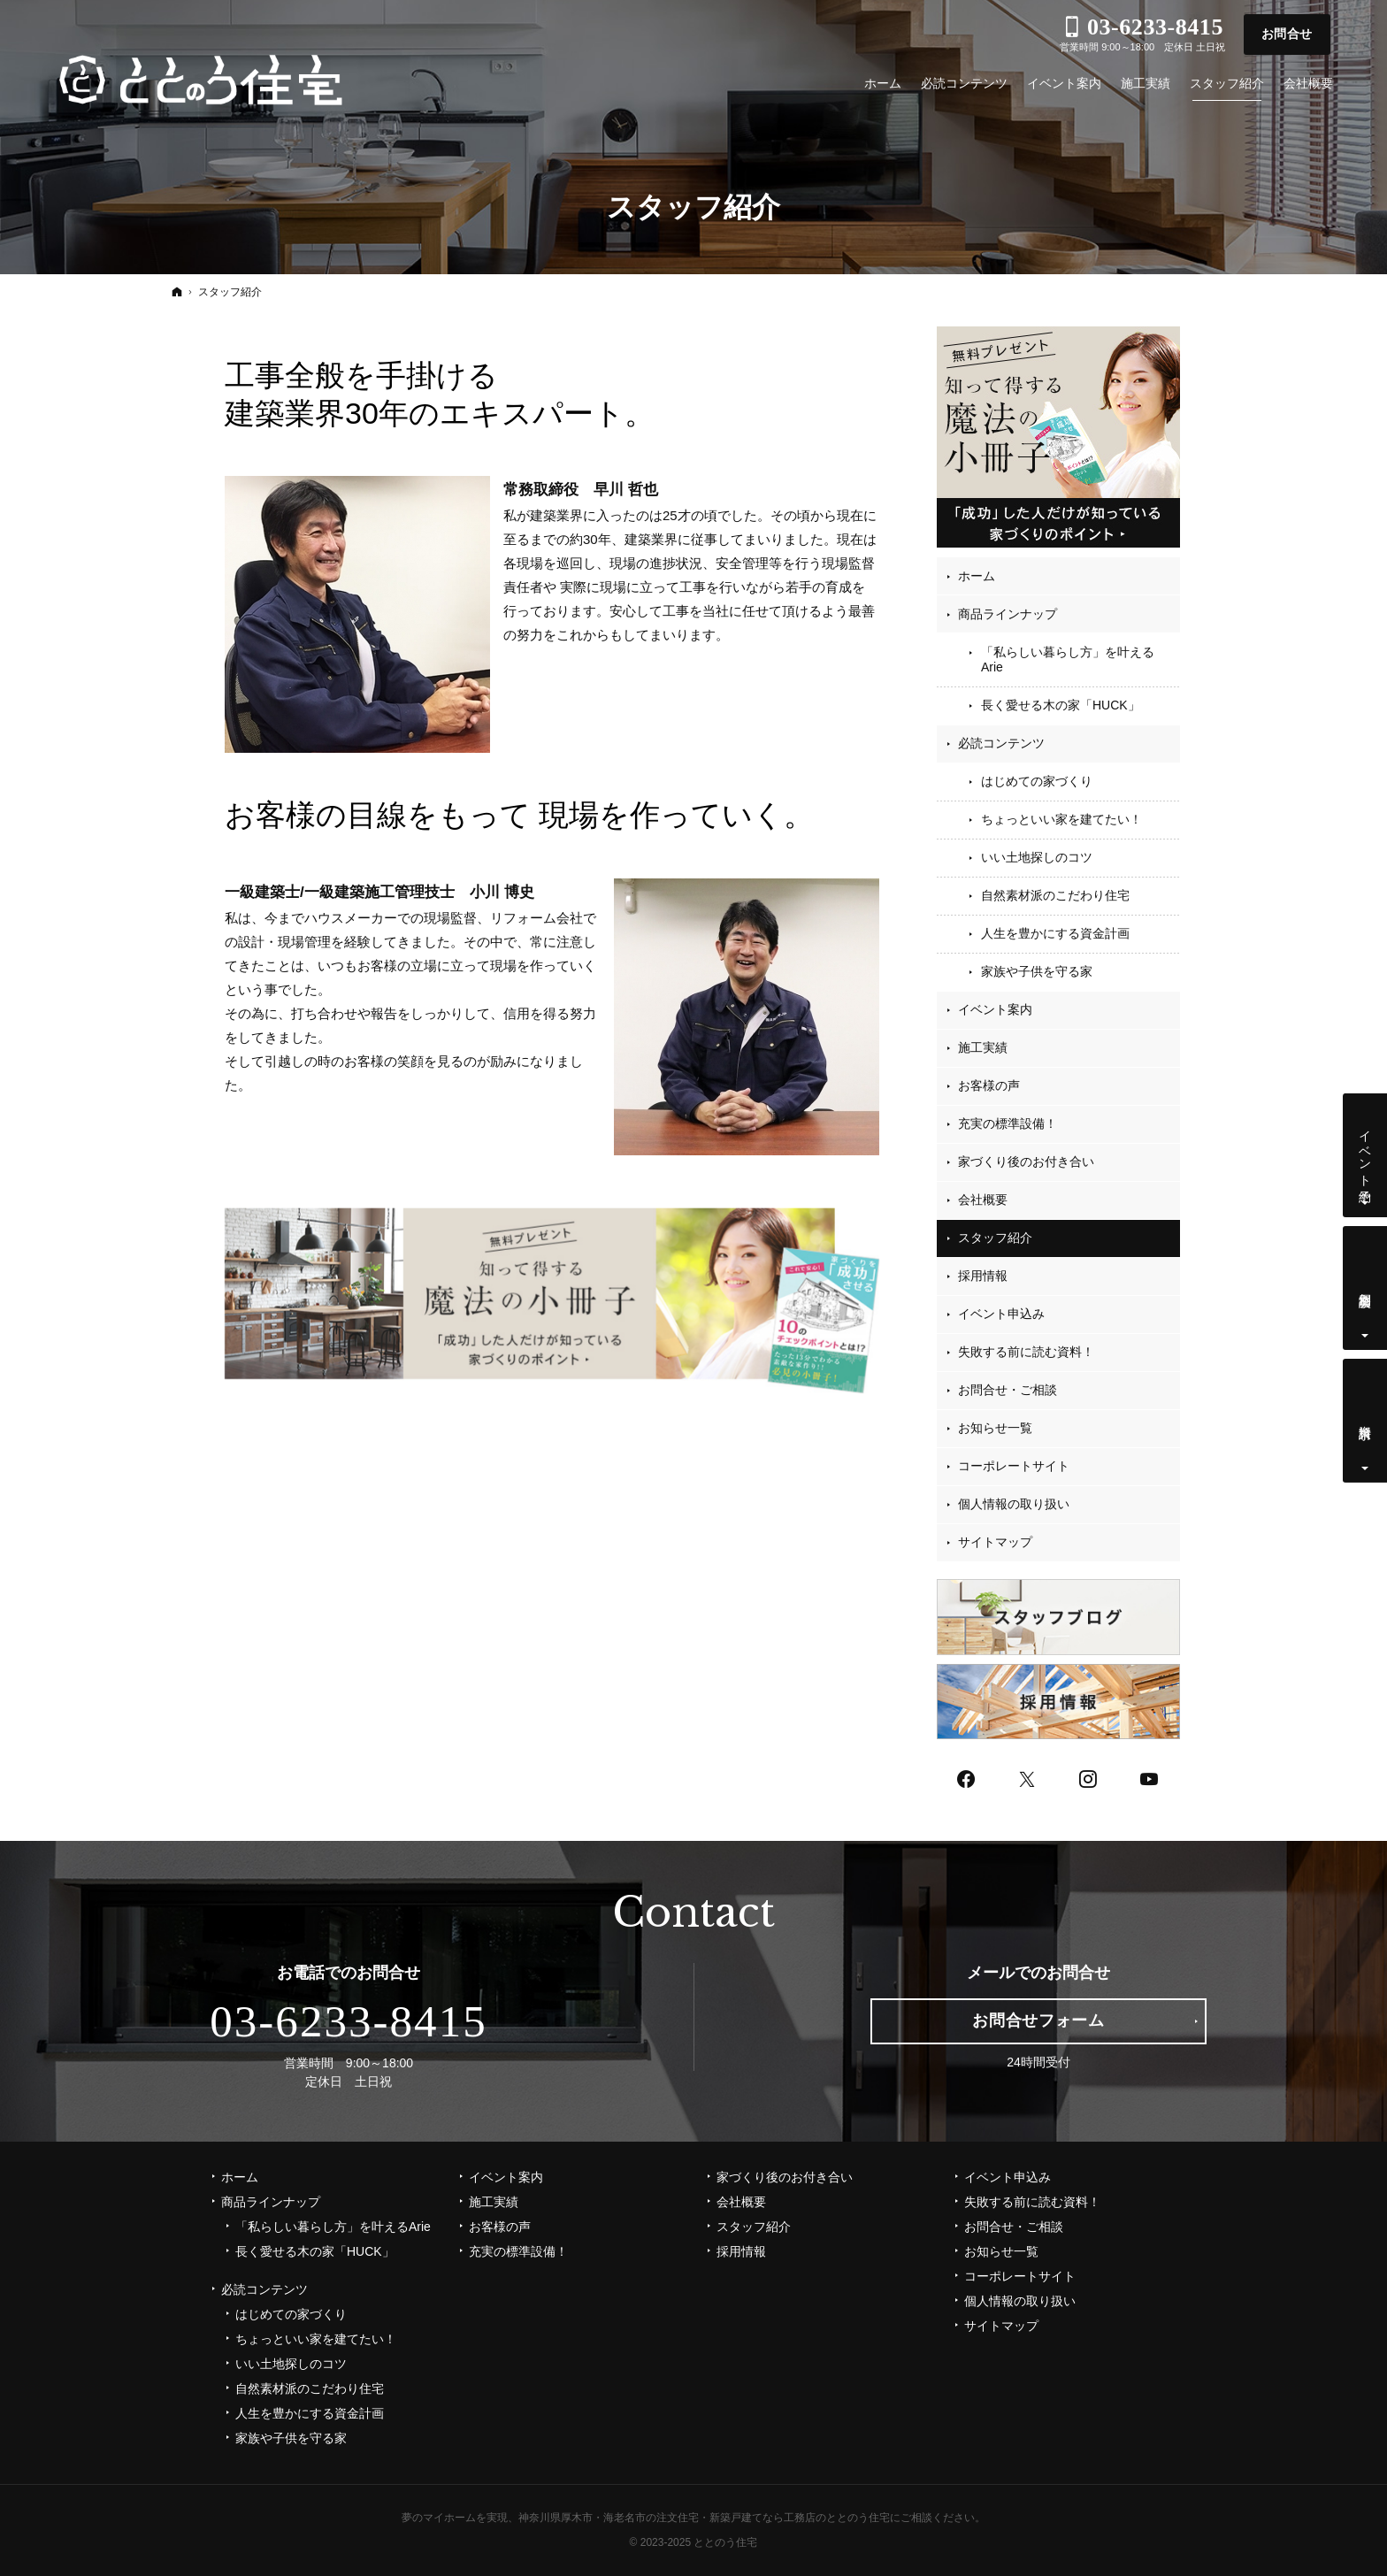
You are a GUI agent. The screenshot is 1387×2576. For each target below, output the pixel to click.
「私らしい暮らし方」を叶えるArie (1067, 660)
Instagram (1089, 1777)
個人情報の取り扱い (1013, 1504)
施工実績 (983, 1047)
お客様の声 (989, 1085)
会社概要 (983, 1199)
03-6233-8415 (348, 2021)
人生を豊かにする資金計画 (1055, 933)
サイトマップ (995, 1542)
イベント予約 (1366, 1152)
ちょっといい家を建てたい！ (1061, 819)
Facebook (967, 1777)
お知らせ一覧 (995, 1428)
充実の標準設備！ (1007, 1123)
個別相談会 (1366, 1285)
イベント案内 (995, 1009)
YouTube (1150, 1777)
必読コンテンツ (1001, 743)
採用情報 (983, 1276)
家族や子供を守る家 (1036, 971)
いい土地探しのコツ (1036, 857)
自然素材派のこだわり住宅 (1055, 895)
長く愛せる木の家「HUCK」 (1060, 705)
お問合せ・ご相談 (1007, 1390)
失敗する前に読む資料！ (1026, 1352)
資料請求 (1366, 1417)
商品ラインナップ (1007, 614)
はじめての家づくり (1036, 781)
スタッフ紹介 (995, 1237)
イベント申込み (1001, 1314)
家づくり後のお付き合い (1026, 1161)
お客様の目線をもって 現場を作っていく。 (519, 815)
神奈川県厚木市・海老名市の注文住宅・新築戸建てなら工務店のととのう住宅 (704, 2517)
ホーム (976, 576)
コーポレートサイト (1013, 1466)
